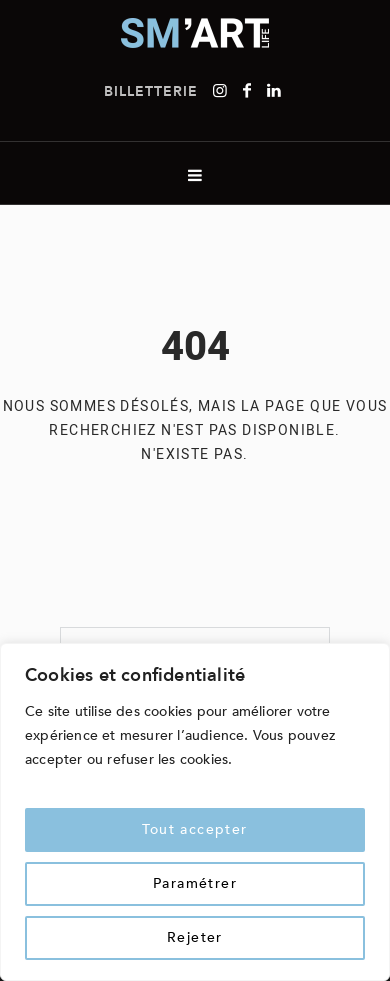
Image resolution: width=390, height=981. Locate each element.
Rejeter (195, 937)
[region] (195, 812)
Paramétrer (195, 883)
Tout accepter (194, 829)
